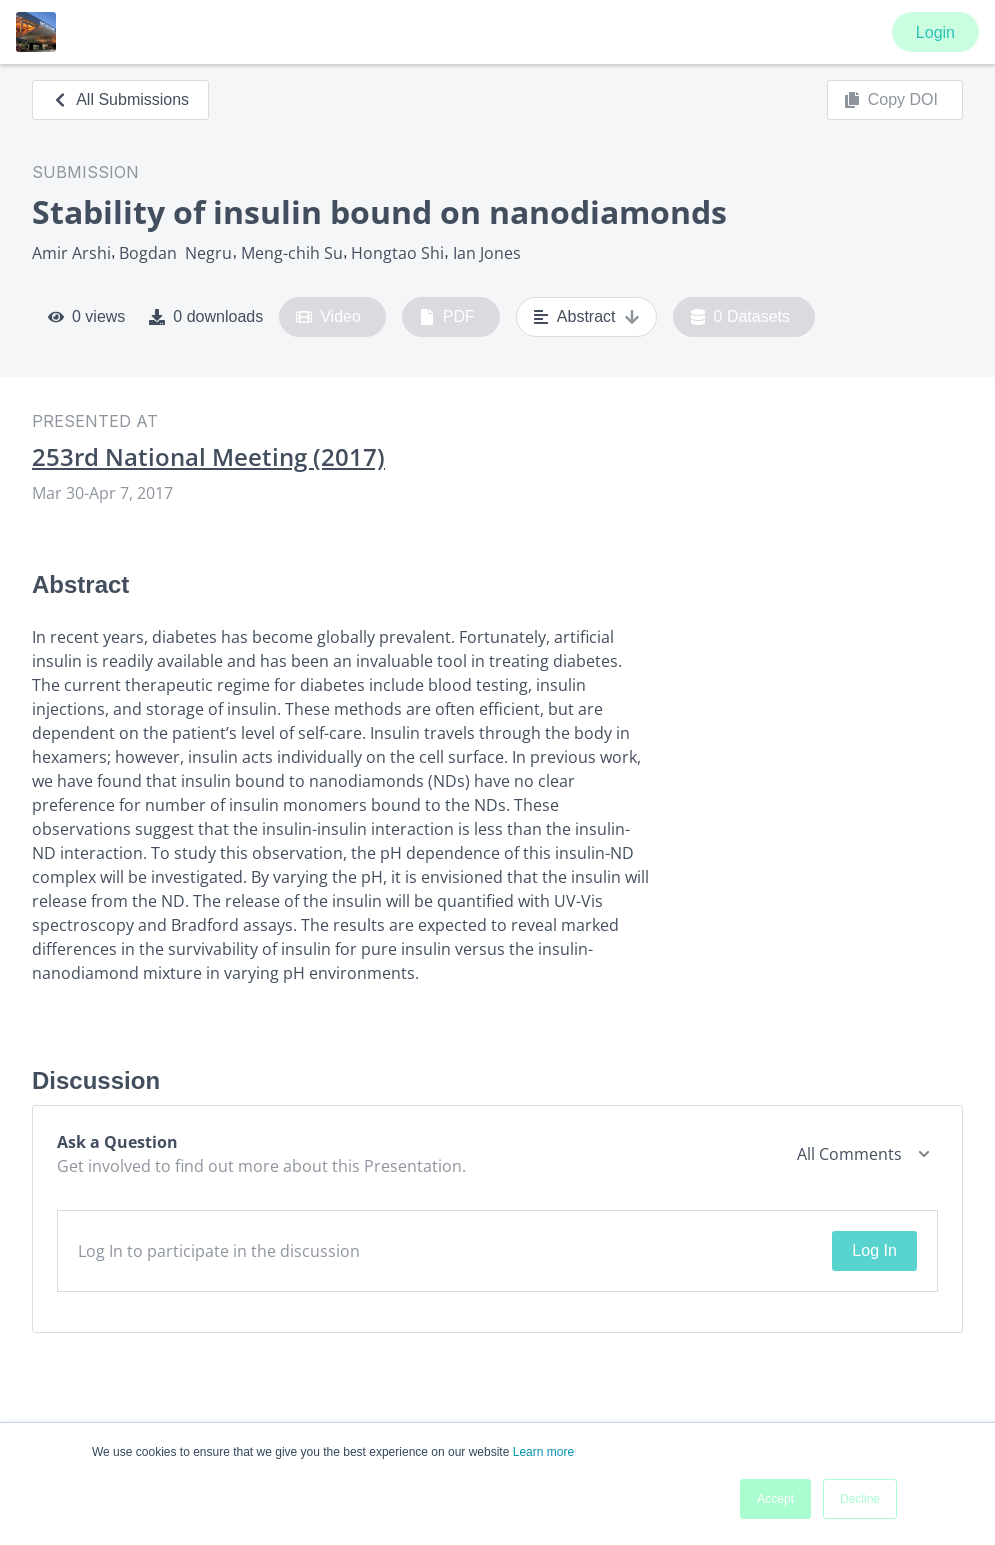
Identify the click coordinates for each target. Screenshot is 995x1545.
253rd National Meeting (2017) (208, 457)
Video (328, 317)
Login (935, 32)
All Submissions (120, 99)
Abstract (586, 317)
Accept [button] (775, 1499)
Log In (874, 1250)
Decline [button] (860, 1499)
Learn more (543, 1452)
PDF (447, 317)
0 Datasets (740, 317)
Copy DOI (891, 100)
